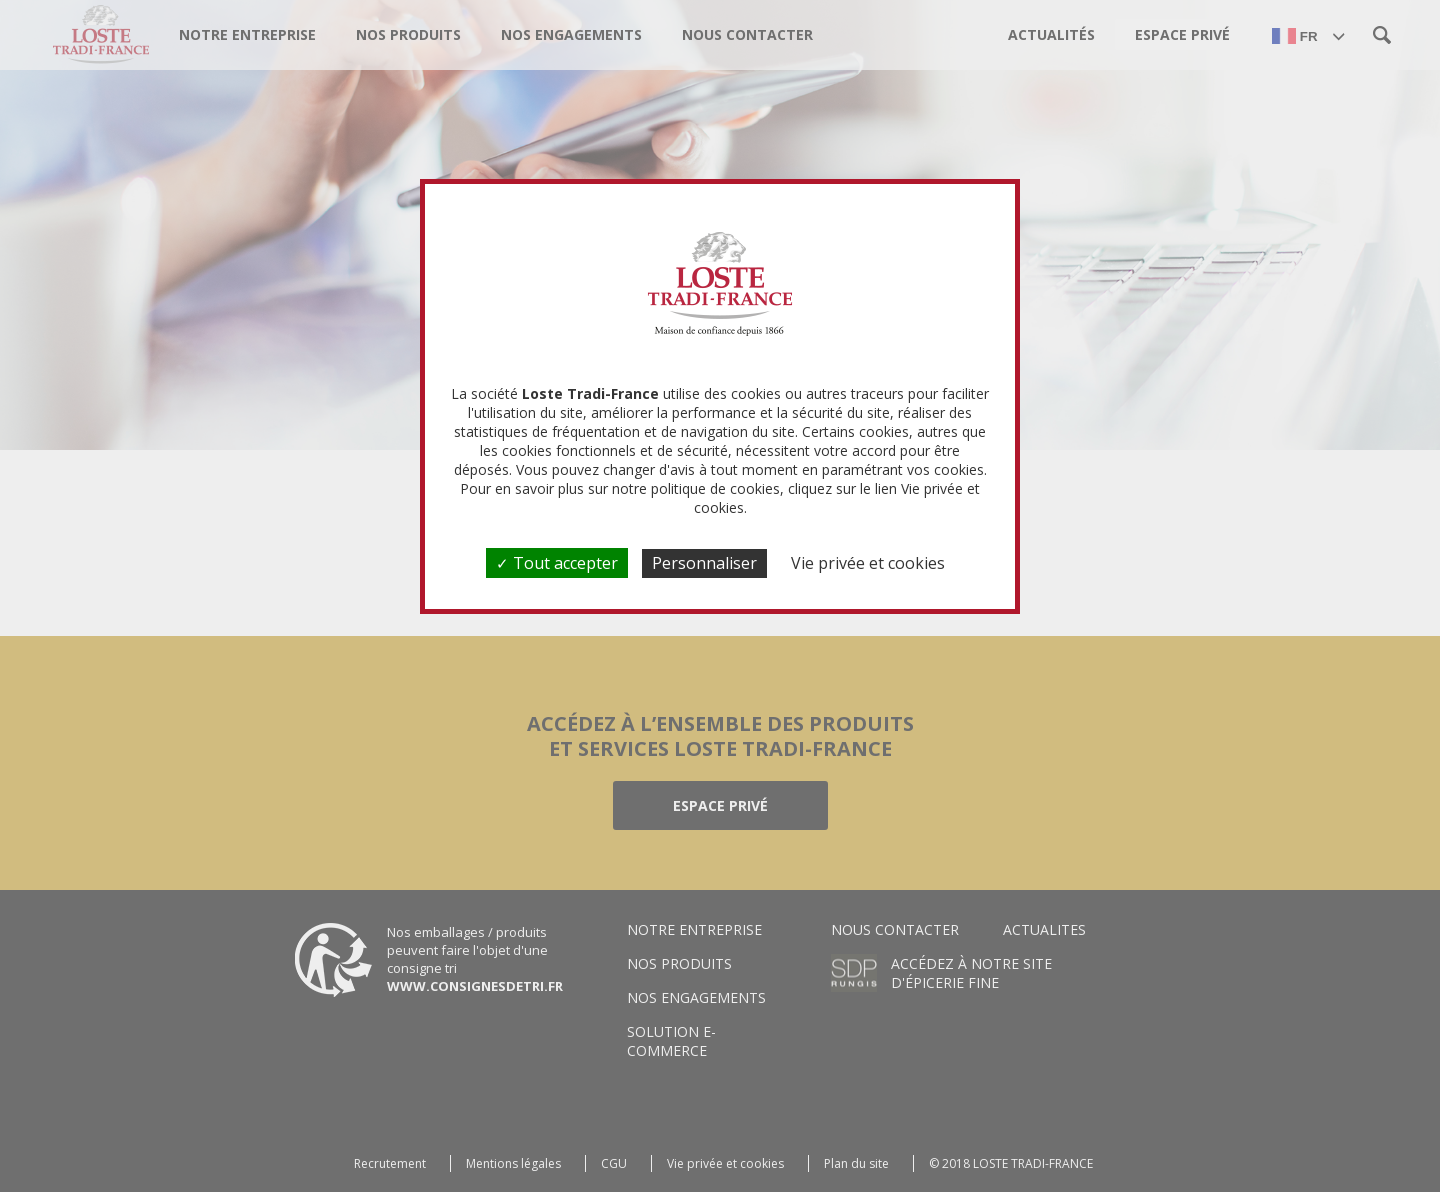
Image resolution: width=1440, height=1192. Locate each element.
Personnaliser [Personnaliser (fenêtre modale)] (704, 563)
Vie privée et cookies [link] (868, 563)
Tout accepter (557, 563)
